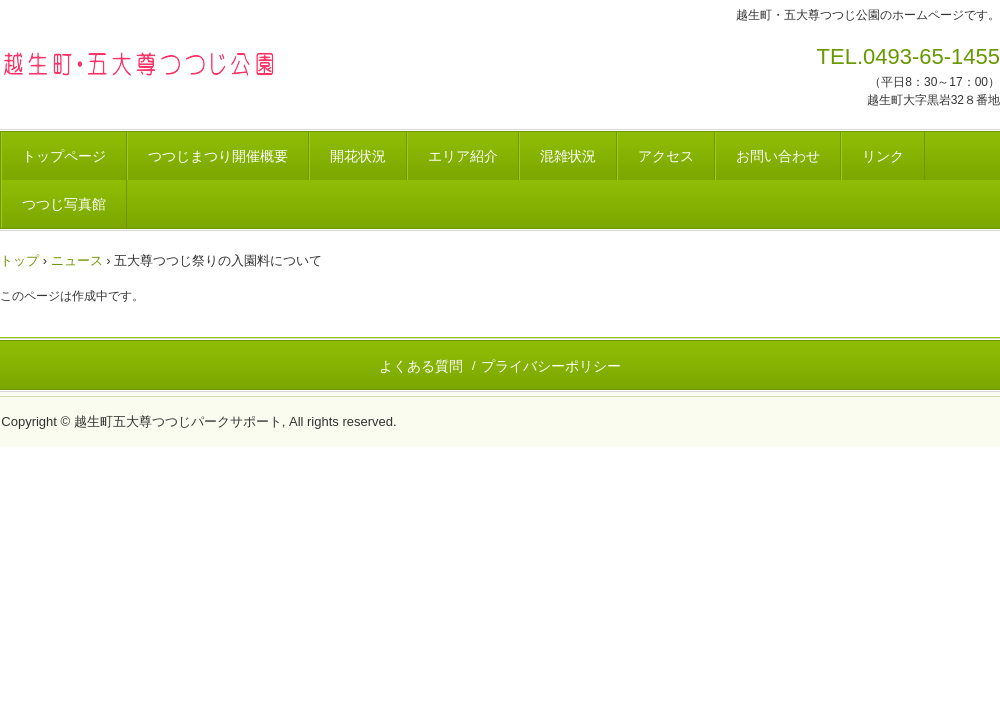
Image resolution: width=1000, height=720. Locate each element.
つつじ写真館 (64, 204)
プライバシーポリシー (551, 366)
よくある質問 (421, 366)
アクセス (666, 156)
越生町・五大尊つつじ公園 (139, 63)
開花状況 (358, 156)
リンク (883, 156)
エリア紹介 (463, 156)
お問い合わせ (778, 156)
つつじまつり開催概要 (218, 156)
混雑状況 (568, 156)
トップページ (64, 156)
